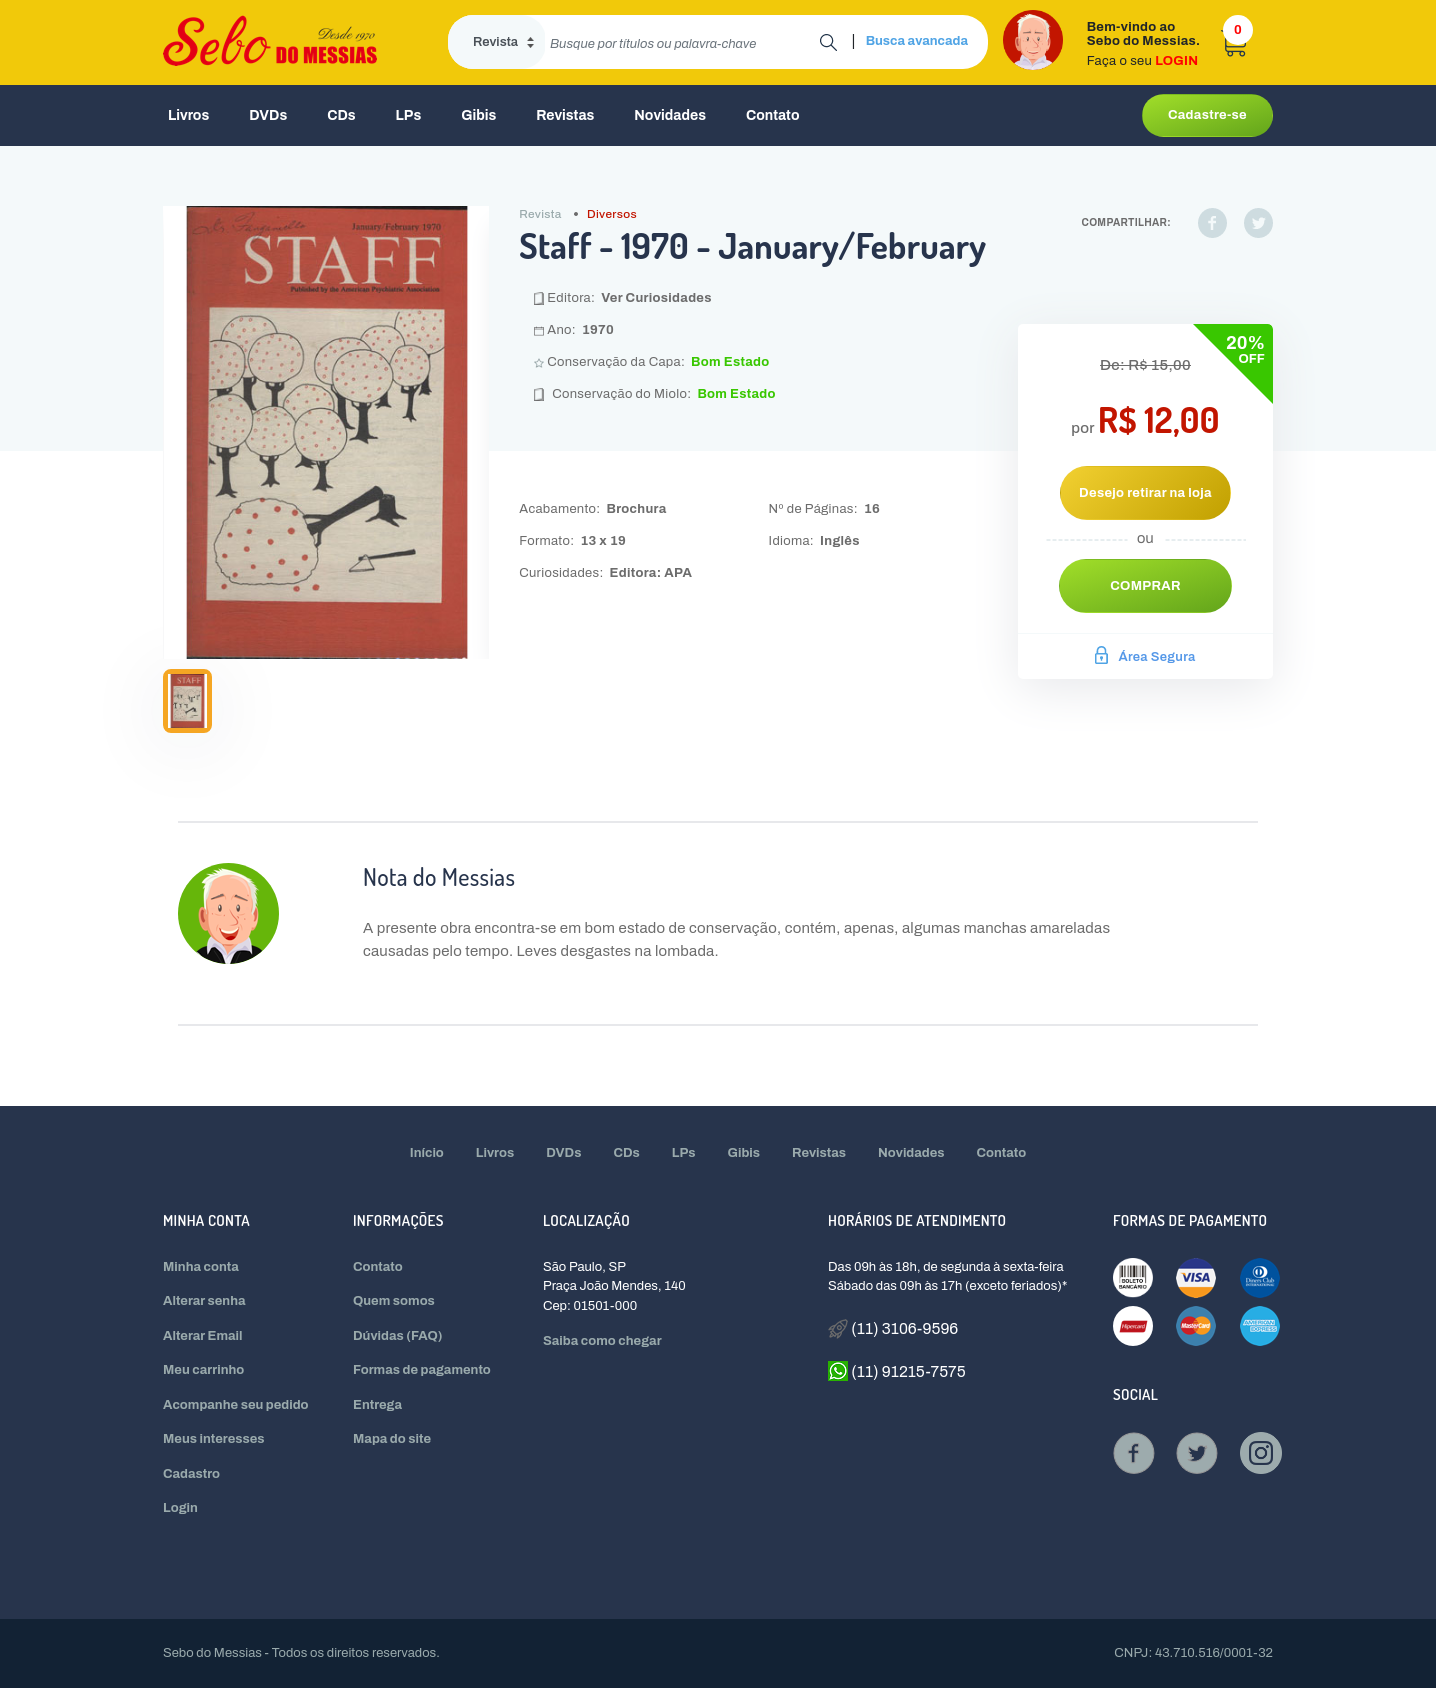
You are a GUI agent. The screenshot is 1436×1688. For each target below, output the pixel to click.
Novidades (670, 115)
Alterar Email (202, 1336)
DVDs (268, 115)
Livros (188, 115)
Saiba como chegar (602, 1341)
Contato (773, 115)
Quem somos (394, 1301)
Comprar (1145, 586)
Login (180, 1508)
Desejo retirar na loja (1145, 493)
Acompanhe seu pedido (236, 1405)
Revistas (565, 115)
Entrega (377, 1405)
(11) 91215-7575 (897, 1371)
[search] (682, 42)
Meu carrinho (203, 1370)
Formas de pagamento (422, 1370)
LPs (409, 115)
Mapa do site (392, 1439)
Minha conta (201, 1267)
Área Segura (1145, 657)
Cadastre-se (1207, 115)
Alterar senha (204, 1301)
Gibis (478, 115)
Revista (540, 214)
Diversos (612, 214)
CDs (341, 115)
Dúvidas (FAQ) (398, 1336)
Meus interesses (214, 1439)
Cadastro (191, 1474)
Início (427, 1153)
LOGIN (1176, 61)
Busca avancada (917, 41)
